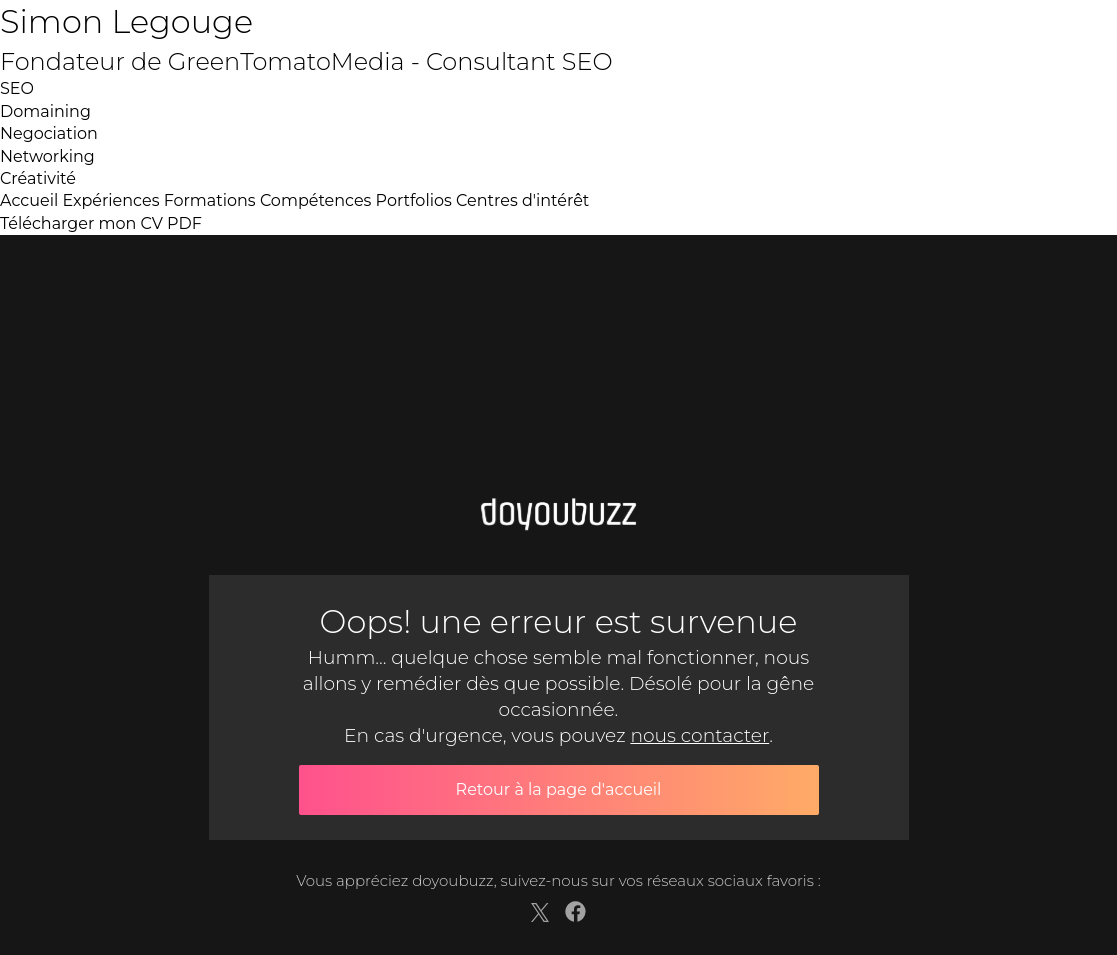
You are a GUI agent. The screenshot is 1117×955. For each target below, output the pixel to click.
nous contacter (699, 735)
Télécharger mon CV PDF (101, 223)
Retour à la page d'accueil (559, 789)
